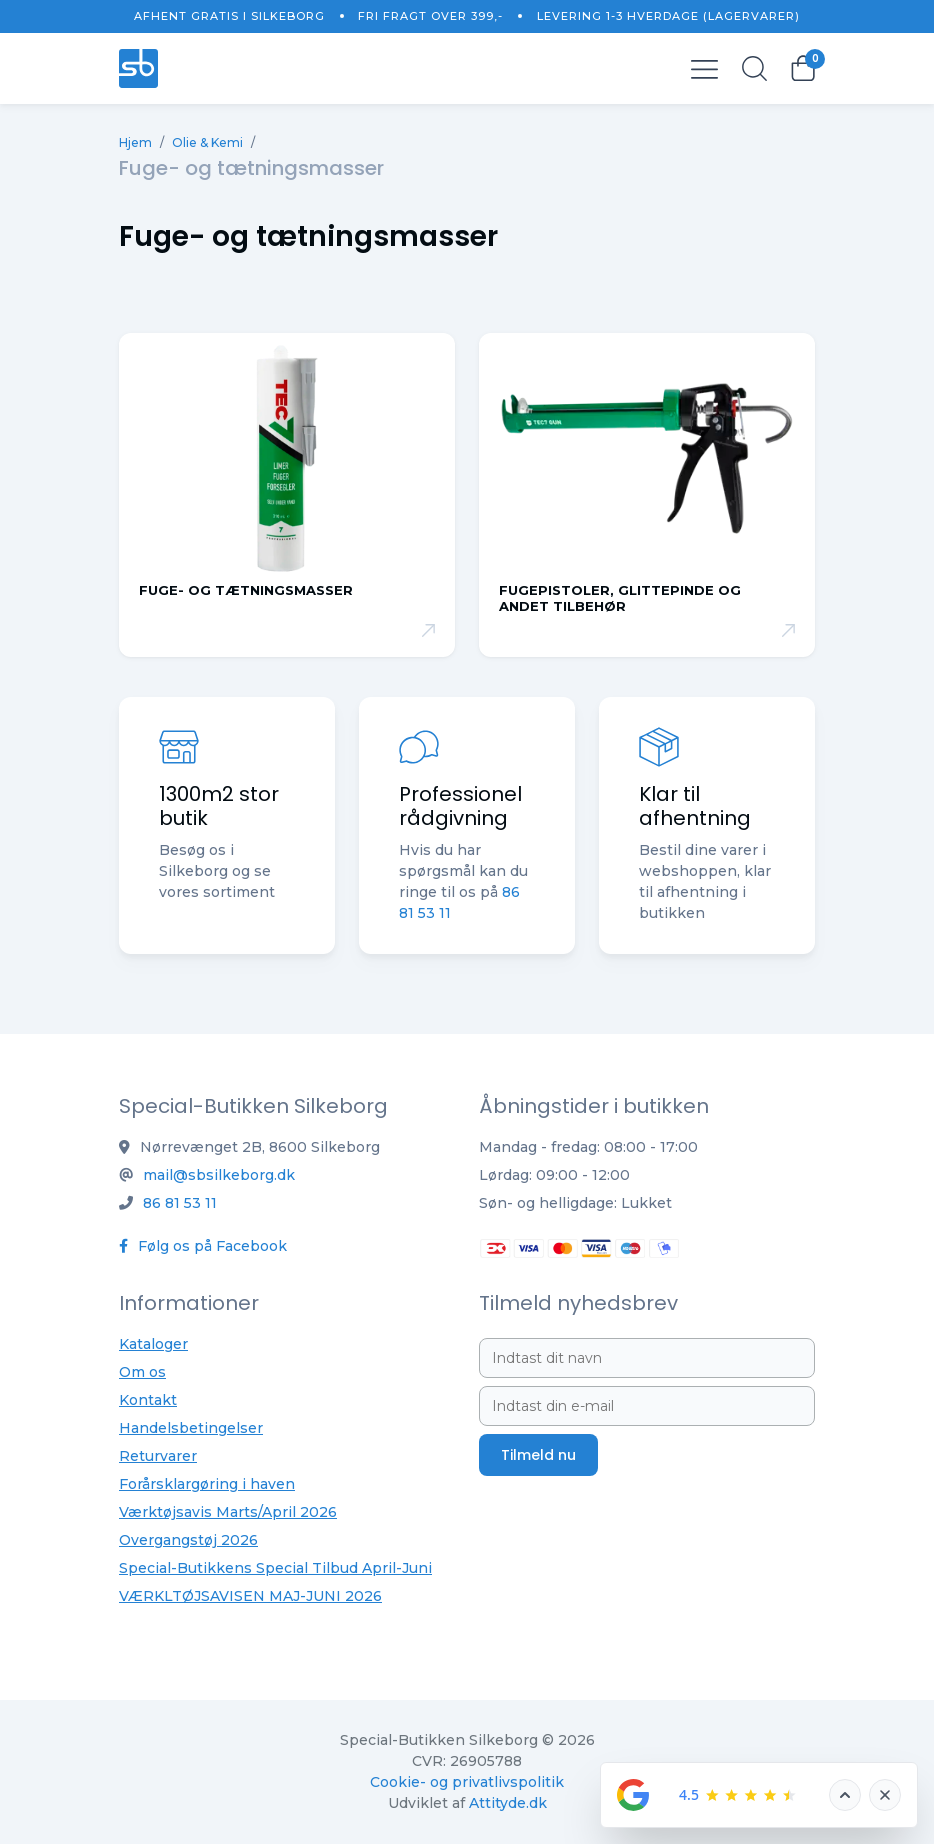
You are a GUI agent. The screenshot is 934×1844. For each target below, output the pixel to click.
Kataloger (153, 1344)
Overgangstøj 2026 (188, 1540)
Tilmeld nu (538, 1455)
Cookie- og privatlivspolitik (467, 1782)
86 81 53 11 (180, 1203)
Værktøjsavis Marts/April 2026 (228, 1512)
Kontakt (148, 1400)
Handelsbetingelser (191, 1428)
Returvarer (158, 1456)
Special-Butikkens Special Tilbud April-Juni (275, 1568)
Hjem (135, 142)
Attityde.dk (508, 1803)
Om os (142, 1372)
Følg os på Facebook (203, 1246)
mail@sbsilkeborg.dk (219, 1175)
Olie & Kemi (207, 142)
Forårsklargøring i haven (207, 1484)
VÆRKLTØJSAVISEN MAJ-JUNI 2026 (250, 1596)
